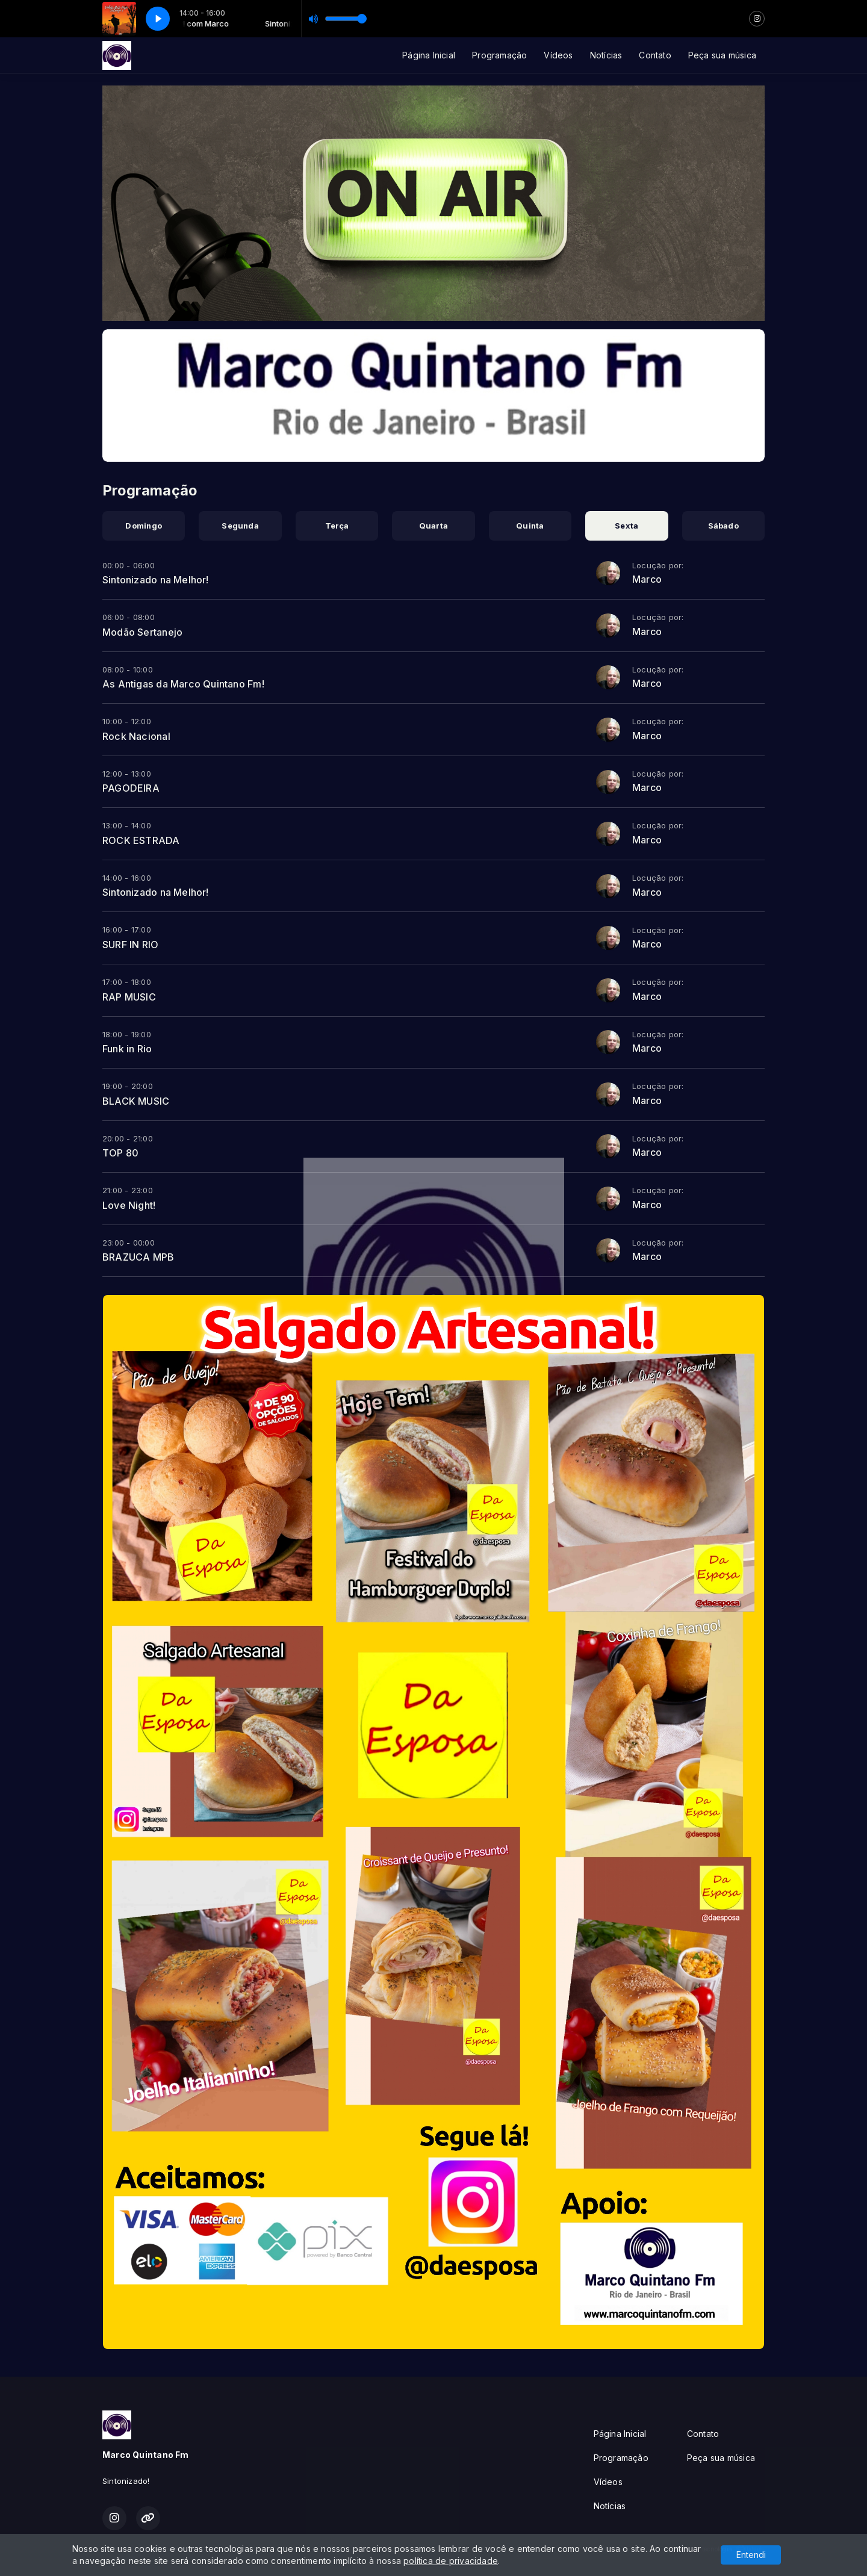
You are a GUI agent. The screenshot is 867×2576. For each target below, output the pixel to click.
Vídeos (558, 55)
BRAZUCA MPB (138, 1257)
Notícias (606, 55)
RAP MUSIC (129, 997)
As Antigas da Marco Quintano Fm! (183, 684)
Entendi (751, 2555)
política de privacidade (450, 2561)
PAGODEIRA (131, 788)
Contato (655, 55)
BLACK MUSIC (135, 1101)
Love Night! (128, 1205)
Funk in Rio (127, 1049)
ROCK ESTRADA (141, 840)
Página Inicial (428, 55)
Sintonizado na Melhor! (155, 580)
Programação (499, 55)
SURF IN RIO (130, 945)
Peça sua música (722, 55)
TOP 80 (120, 1153)
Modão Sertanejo (142, 632)
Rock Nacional (136, 736)
